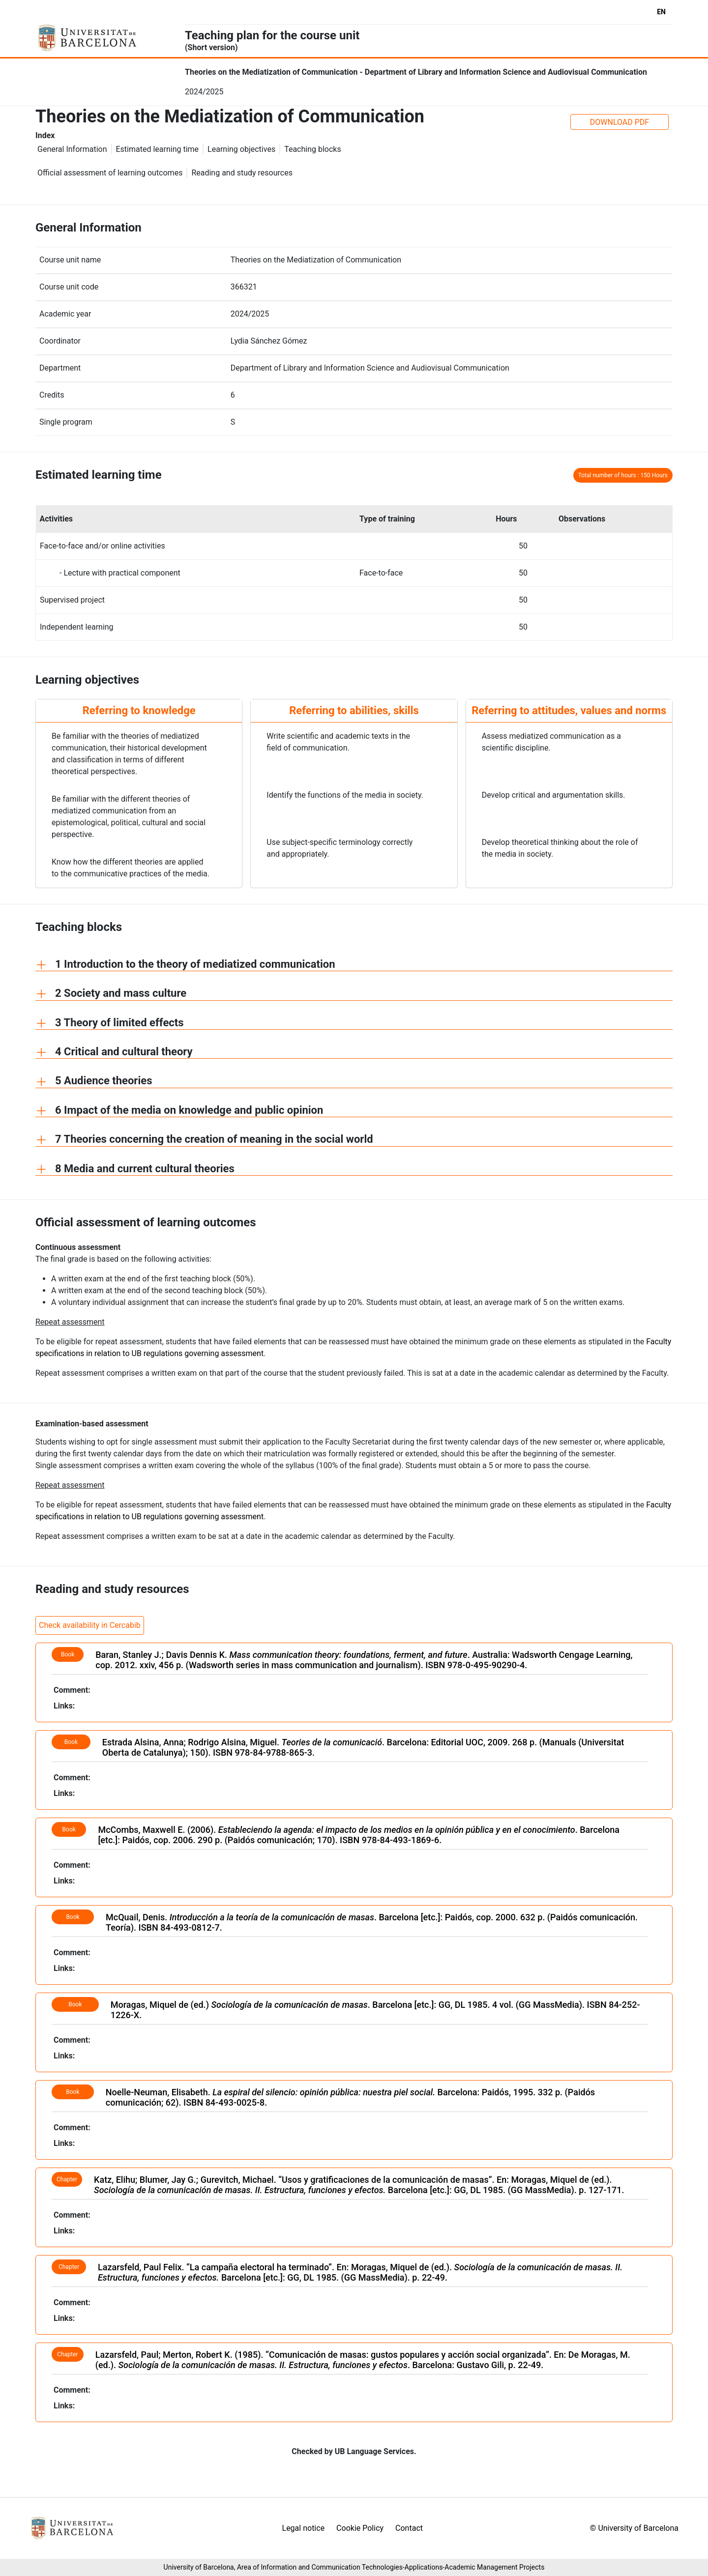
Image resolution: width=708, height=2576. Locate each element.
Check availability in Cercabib (90, 1625)
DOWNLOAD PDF (619, 122)
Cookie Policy (360, 2528)
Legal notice (303, 2528)
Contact (409, 2528)
